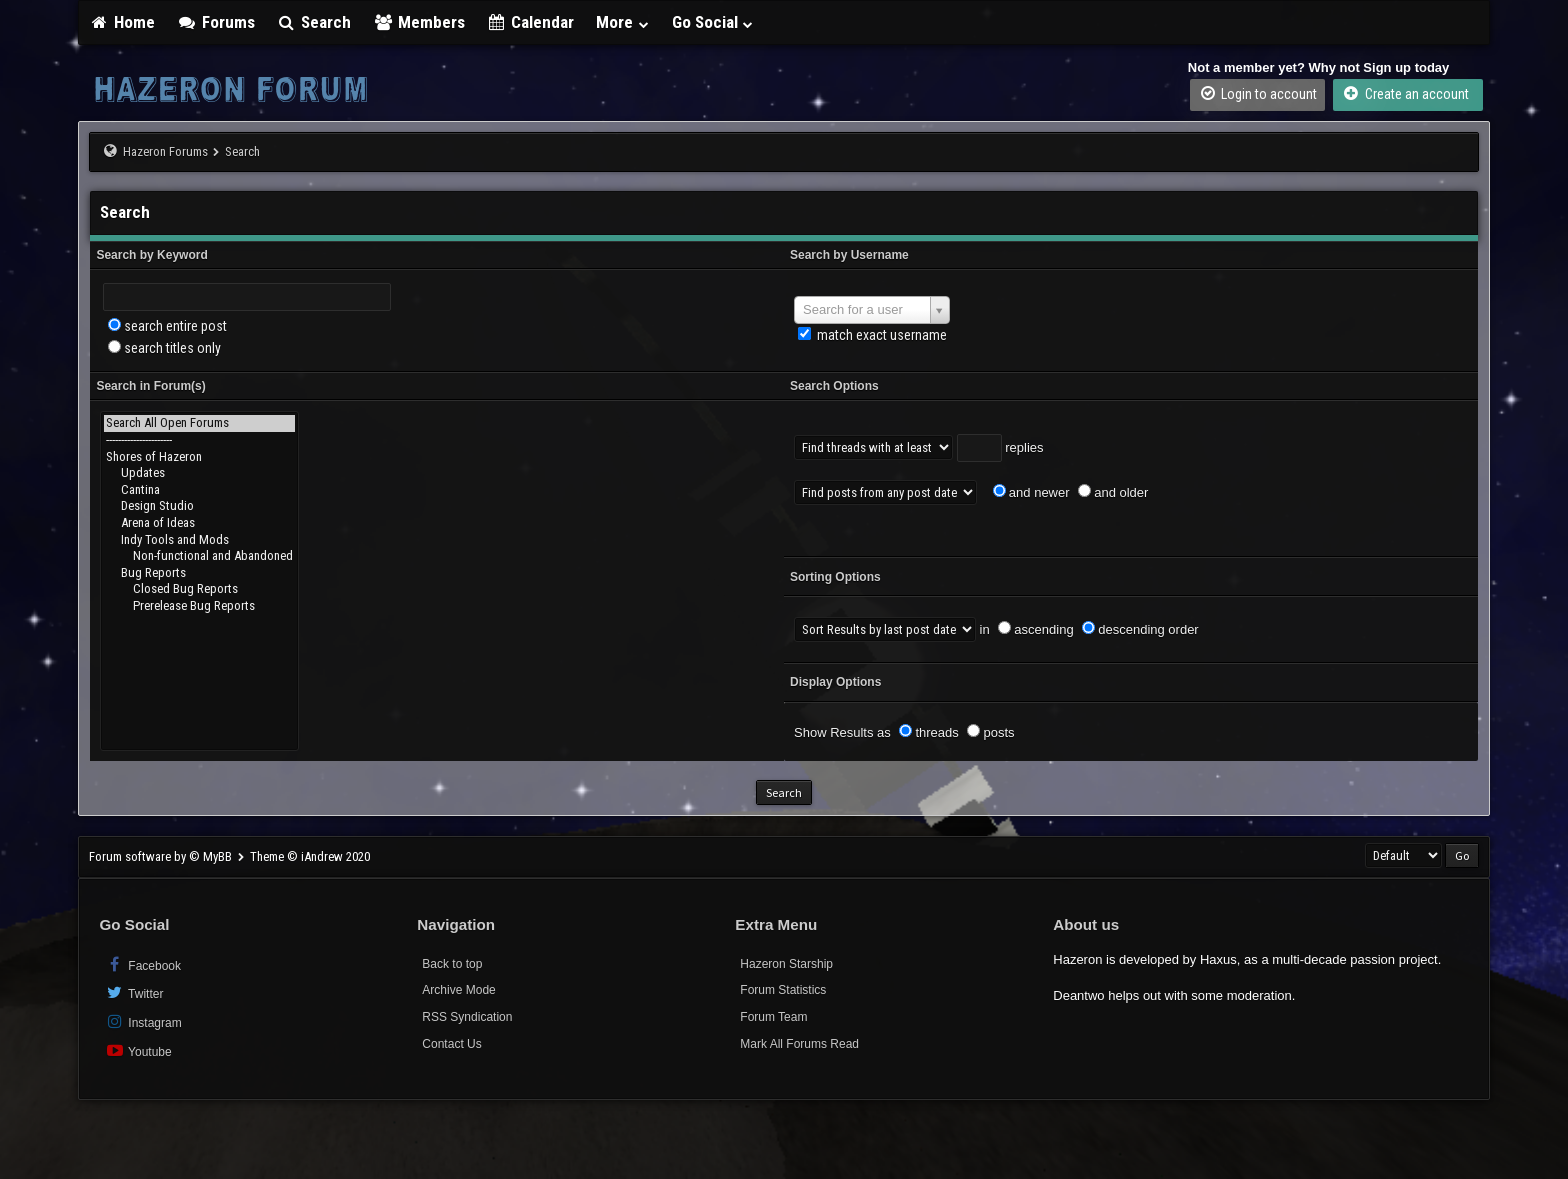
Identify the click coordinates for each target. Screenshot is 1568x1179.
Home (122, 22)
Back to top (452, 964)
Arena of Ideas (199, 523)
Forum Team (773, 1017)
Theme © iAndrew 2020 (310, 856)
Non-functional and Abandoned (199, 556)
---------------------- (199, 440)
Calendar (531, 22)
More (623, 22)
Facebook (142, 964)
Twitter (133, 992)
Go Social (713, 22)
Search (314, 22)
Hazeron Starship (786, 964)
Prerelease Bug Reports (199, 606)
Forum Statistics (783, 990)
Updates (199, 473)
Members (419, 22)
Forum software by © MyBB (162, 856)
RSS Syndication (467, 1017)
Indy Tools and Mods (199, 540)
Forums (216, 22)
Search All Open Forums (199, 423)
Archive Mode (458, 990)
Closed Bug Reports (199, 589)
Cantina (199, 490)
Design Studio (199, 506)
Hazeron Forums (165, 151)
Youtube (137, 1050)
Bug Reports (199, 573)
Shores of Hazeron (199, 457)
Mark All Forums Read (799, 1044)
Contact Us (451, 1044)
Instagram (142, 1021)
